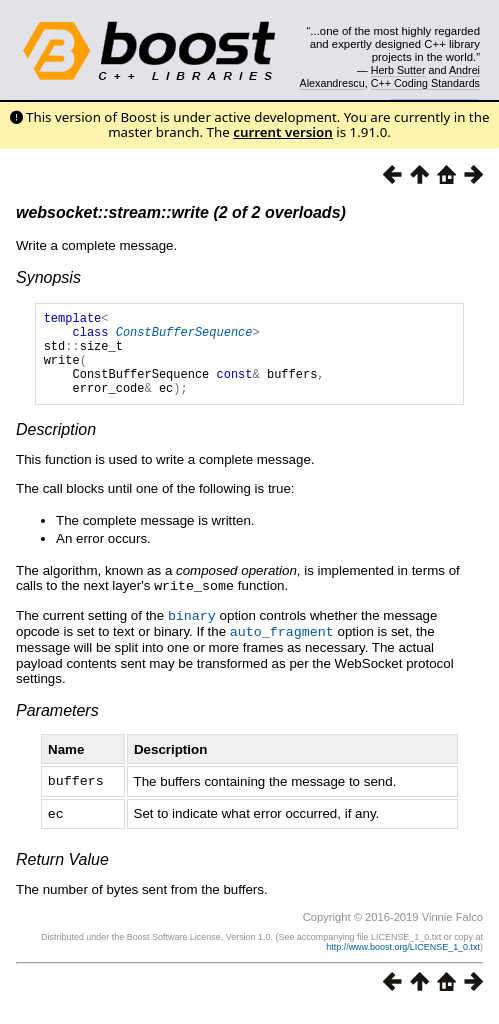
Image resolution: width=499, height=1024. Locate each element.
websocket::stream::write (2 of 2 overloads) (181, 212)
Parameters (57, 725)
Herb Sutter (398, 70)
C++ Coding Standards (425, 83)
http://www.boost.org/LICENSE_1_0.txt (403, 960)
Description (56, 447)
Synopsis (48, 277)
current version (283, 132)
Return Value (62, 872)
